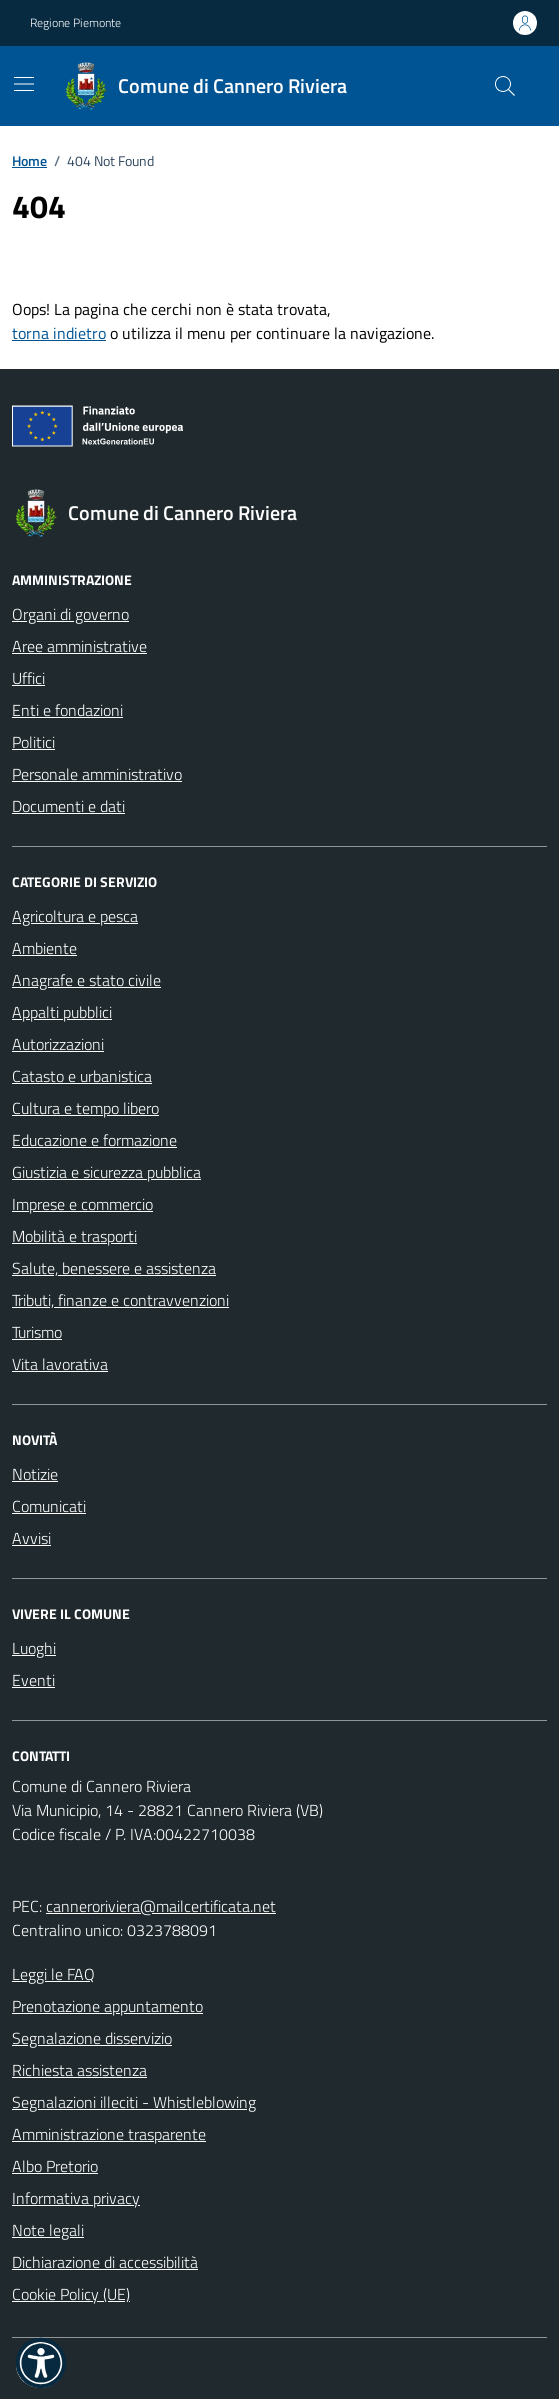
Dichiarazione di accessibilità (105, 2262)
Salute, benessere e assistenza (114, 1268)
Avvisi (31, 1538)
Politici (33, 742)
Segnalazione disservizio (92, 2038)
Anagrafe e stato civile (86, 980)
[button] (41, 2363)
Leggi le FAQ (53, 1974)
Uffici (28, 678)
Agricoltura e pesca (75, 916)
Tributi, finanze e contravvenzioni (120, 1300)
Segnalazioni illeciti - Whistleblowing (134, 2102)
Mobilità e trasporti (74, 1236)
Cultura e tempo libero (85, 1108)
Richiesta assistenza (79, 2070)
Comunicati (49, 1506)
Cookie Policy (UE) (71, 2294)
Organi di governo (70, 614)
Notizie (35, 1474)
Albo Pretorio (55, 2166)
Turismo (37, 1332)
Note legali (48, 2230)
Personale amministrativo (97, 774)
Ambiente (44, 948)
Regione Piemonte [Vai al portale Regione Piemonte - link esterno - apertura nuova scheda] (75, 23)
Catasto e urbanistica (82, 1076)
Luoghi (34, 1648)
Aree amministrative (79, 646)
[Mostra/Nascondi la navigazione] (24, 84)
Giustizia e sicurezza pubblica (106, 1172)
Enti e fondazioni (67, 710)
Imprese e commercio (82, 1204)
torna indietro (59, 333)
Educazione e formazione (94, 1140)
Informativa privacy (76, 2198)
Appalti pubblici (62, 1012)
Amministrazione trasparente (109, 2134)
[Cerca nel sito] (505, 86)
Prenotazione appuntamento (107, 2006)
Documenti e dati (68, 806)
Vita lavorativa (60, 1364)
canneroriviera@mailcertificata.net (161, 1906)
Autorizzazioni (58, 1044)
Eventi (33, 1680)
